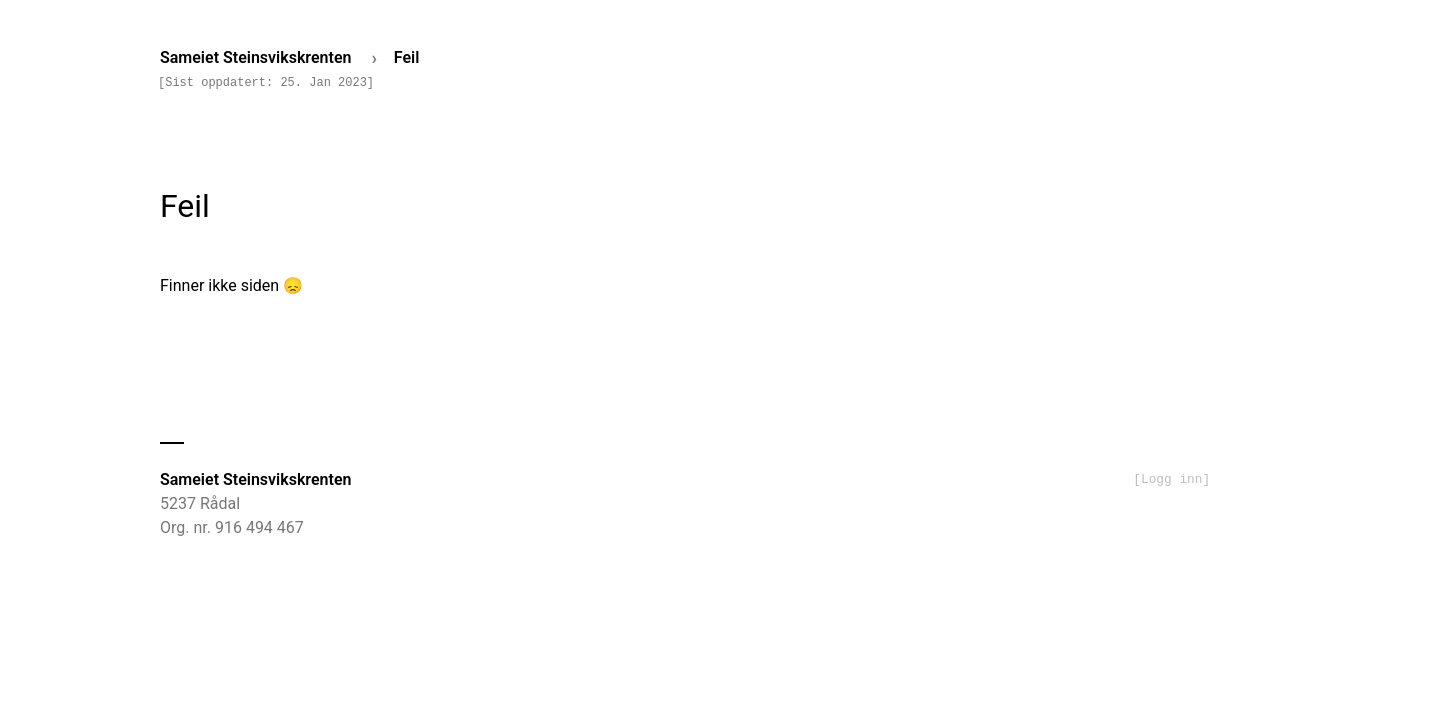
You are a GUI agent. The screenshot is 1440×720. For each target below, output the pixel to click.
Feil (407, 57)
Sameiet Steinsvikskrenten (257, 57)
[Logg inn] (1171, 479)
